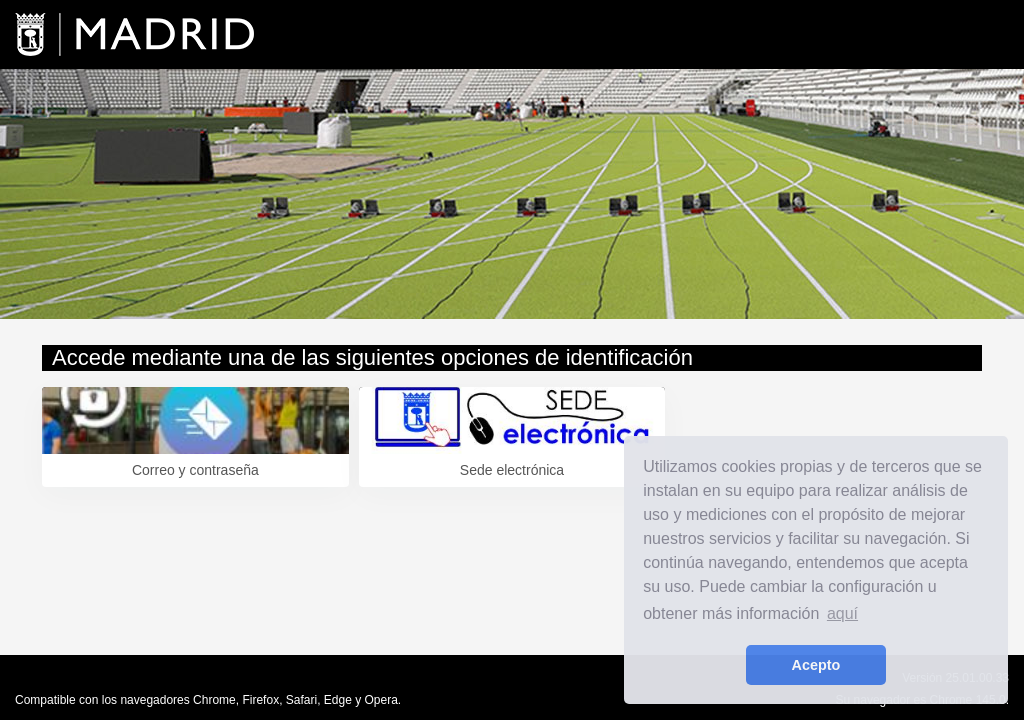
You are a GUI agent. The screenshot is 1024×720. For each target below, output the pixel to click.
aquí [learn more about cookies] (842, 613)
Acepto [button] (816, 665)
